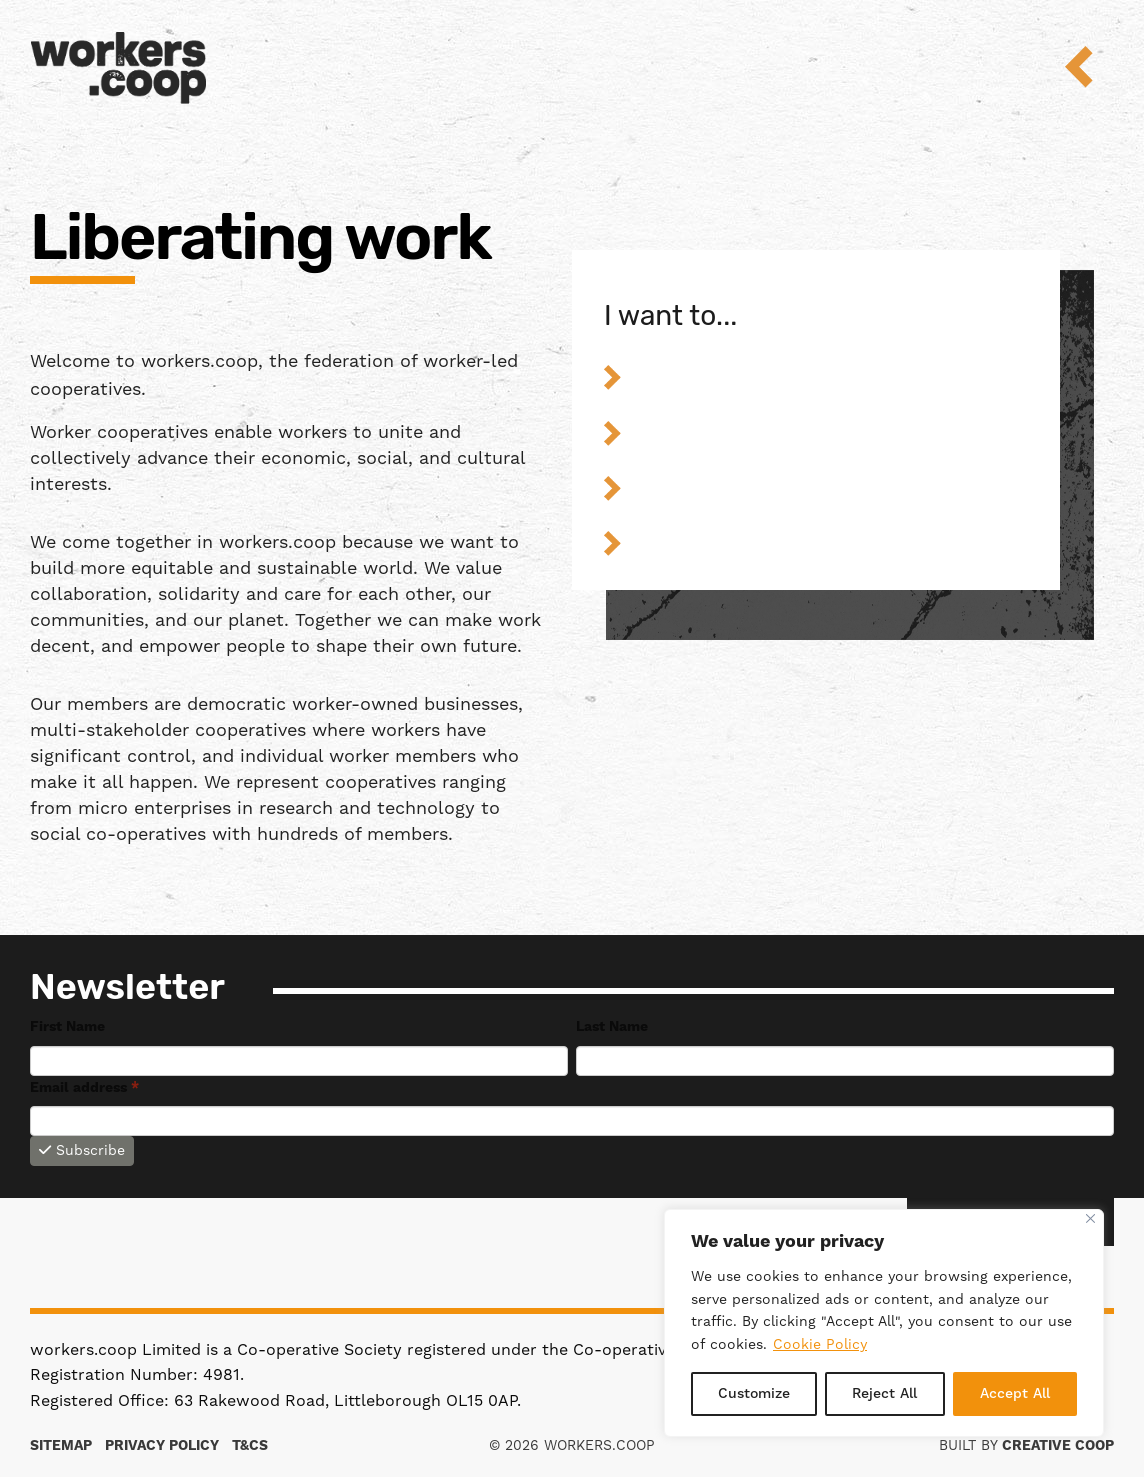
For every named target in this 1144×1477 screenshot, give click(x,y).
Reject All (884, 1394)
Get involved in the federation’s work (832, 542)
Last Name (612, 1027)
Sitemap (61, 1446)
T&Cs (250, 1446)
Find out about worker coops (832, 487)
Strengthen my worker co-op (832, 432)
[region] (884, 1323)
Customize (754, 1394)
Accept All (1015, 1394)
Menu (1093, 67)
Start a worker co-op (832, 376)
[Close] (1090, 1218)
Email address (84, 1088)
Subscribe (82, 1151)
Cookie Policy (820, 1345)
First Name (67, 1027)
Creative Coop (1058, 1446)
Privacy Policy (162, 1446)
